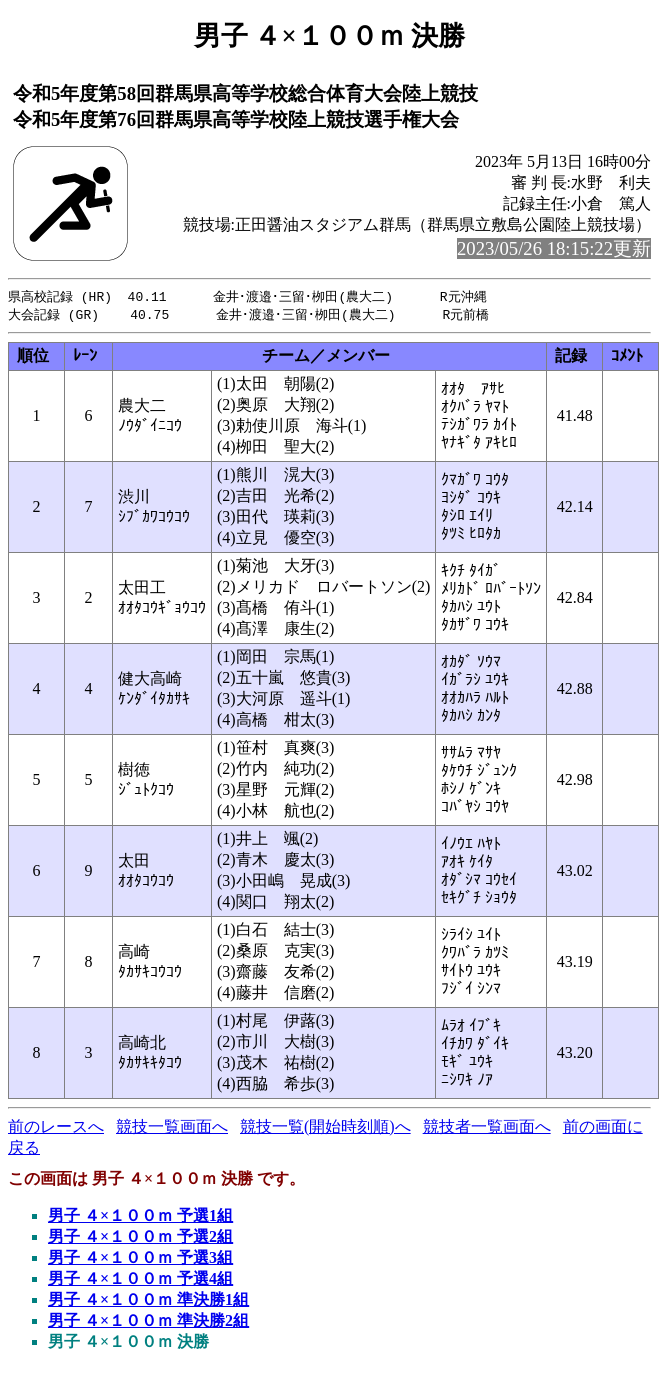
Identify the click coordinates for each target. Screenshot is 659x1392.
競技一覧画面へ (172, 1128)
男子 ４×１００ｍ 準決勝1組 (148, 1301)
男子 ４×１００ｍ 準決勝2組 (148, 1322)
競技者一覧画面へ (487, 1128)
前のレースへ (56, 1128)
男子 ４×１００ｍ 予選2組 (140, 1238)
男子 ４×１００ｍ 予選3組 (140, 1259)
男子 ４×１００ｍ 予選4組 (140, 1280)
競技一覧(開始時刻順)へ (325, 1128)
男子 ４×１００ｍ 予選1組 (140, 1217)
